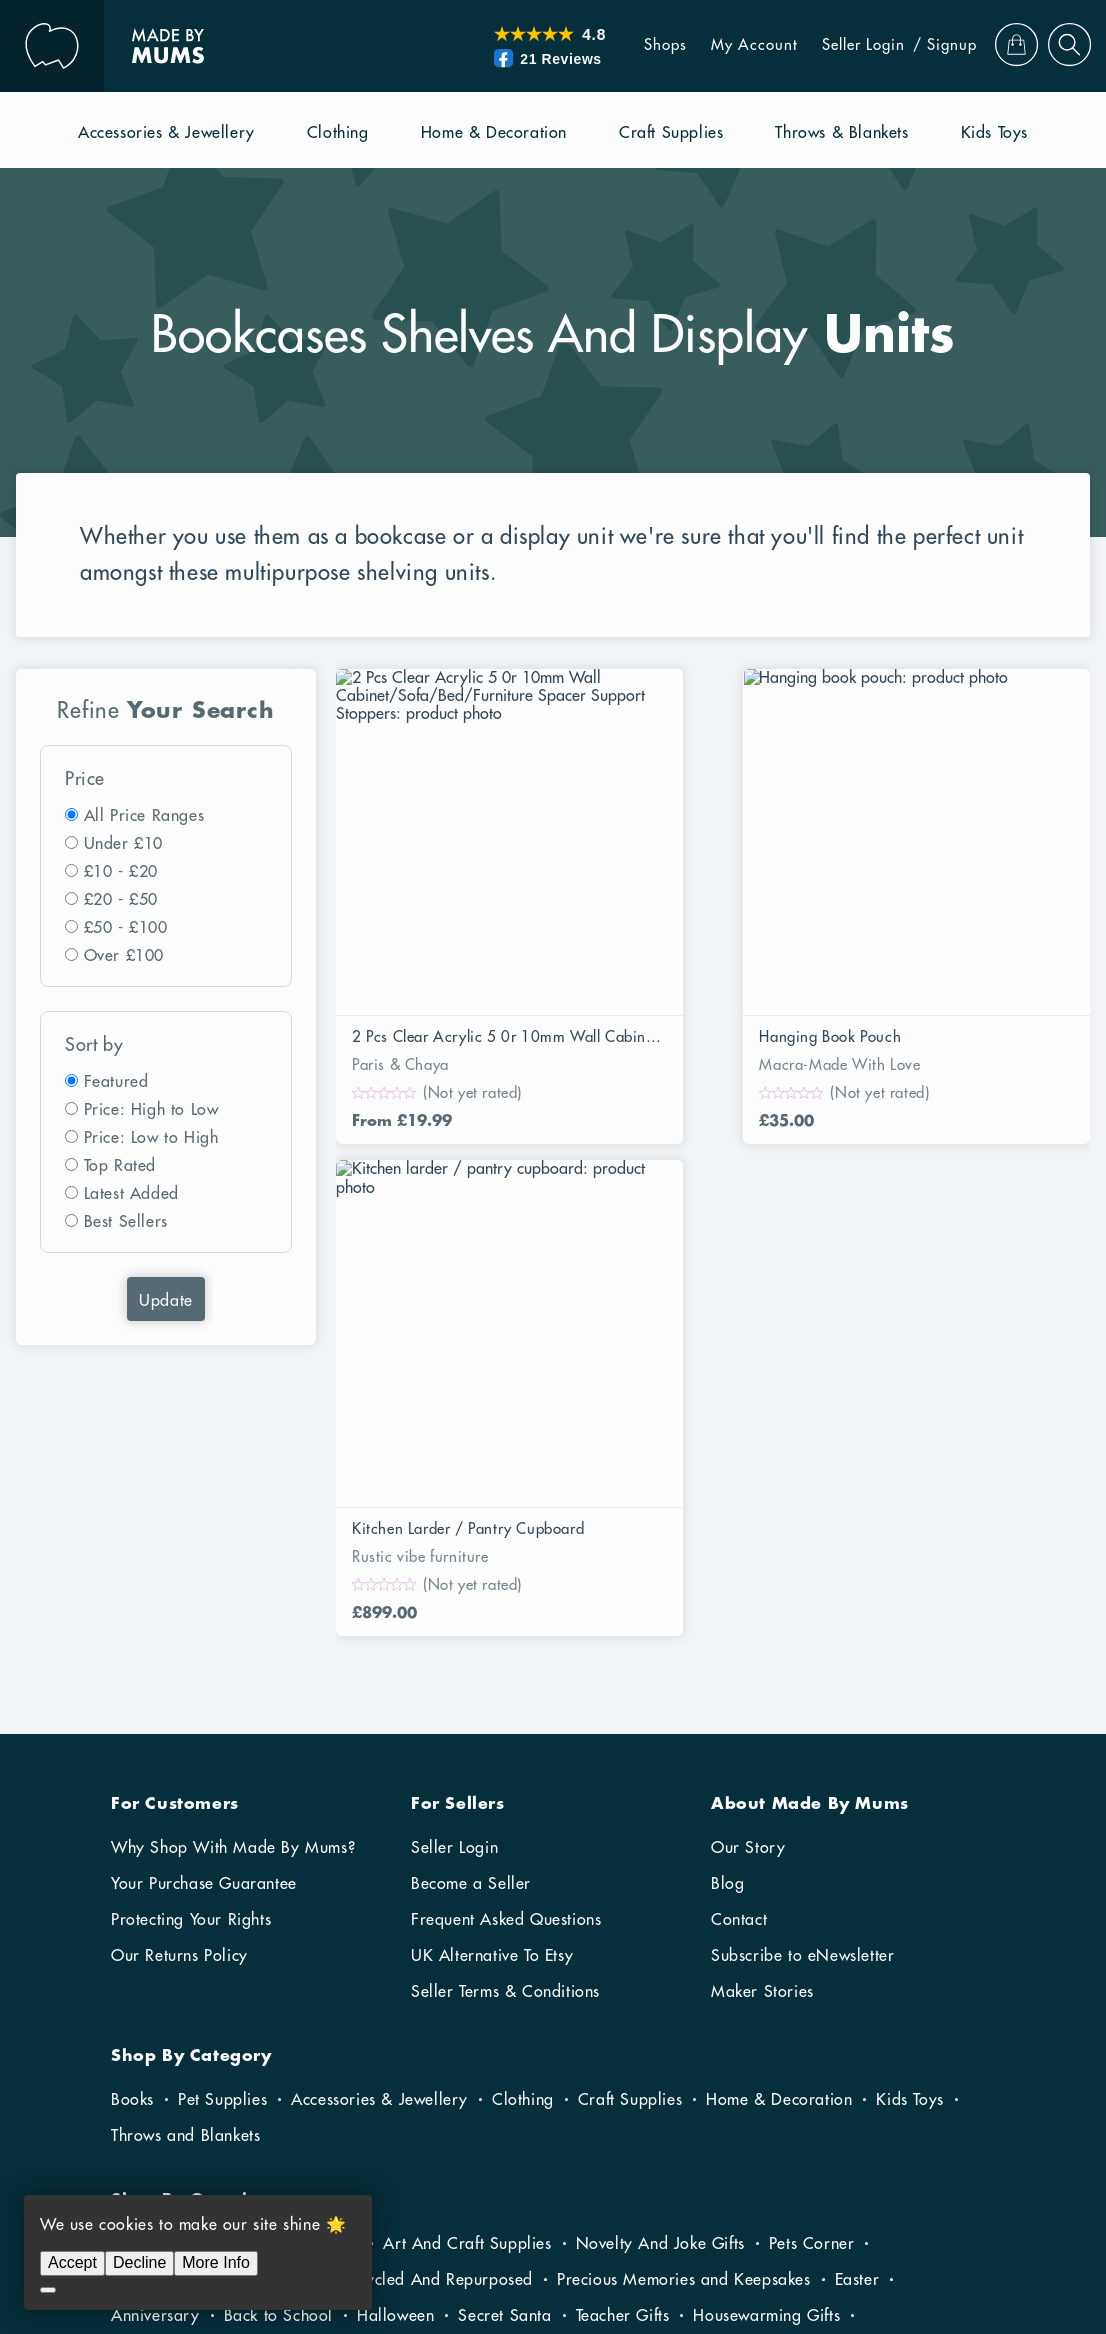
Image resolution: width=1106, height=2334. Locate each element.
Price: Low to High (151, 1138)
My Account (729, 45)
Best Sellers (126, 1222)
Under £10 (123, 844)
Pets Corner (812, 1919)
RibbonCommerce (938, 2212)
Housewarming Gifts (766, 1991)
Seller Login (838, 45)
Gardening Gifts (300, 1919)
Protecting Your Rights (191, 1595)
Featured (116, 1082)
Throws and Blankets (185, 1811)
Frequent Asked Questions (506, 1595)
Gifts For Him (375, 2063)
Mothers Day (805, 2027)
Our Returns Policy (179, 1631)
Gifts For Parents (172, 2027)
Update (166, 1301)
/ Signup (920, 45)
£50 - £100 (126, 928)
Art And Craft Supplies (467, 1919)
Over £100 (124, 956)
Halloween (395, 1991)
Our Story (748, 1523)
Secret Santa (504, 1991)
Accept (72, 2262)
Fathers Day (920, 2027)
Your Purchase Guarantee (204, 1559)
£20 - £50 (121, 900)
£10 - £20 (121, 872)
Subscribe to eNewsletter (802, 1631)
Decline (139, 2262)
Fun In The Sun (164, 1919)
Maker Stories (762, 1667)
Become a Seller (471, 1559)
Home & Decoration (779, 1775)
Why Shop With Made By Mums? (233, 1523)
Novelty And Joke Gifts (660, 1919)
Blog (727, 1559)
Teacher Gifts (623, 1991)
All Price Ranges (144, 816)
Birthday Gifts (873, 2063)
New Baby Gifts (505, 2063)
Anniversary (155, 1991)
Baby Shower (400, 2027)
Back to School (278, 1991)
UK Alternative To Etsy (492, 1631)
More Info (216, 2262)
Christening (628, 2063)
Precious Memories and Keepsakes (684, 1955)
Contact (739, 1595)
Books (132, 1775)
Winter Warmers (672, 2027)
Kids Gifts (292, 2027)
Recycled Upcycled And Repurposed (400, 1955)
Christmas (146, 2063)
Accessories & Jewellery (379, 1775)
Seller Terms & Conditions (505, 1667)
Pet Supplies (222, 1775)
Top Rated (120, 1166)
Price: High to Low (151, 1110)
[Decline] (48, 2290)
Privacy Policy (952, 2248)
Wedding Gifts (746, 2063)
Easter (857, 1955)
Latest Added (131, 1194)
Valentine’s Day (530, 2027)
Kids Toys (909, 1775)
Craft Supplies (630, 1775)
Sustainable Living (177, 1955)
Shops (640, 45)
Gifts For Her (254, 2063)
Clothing (523, 1775)
